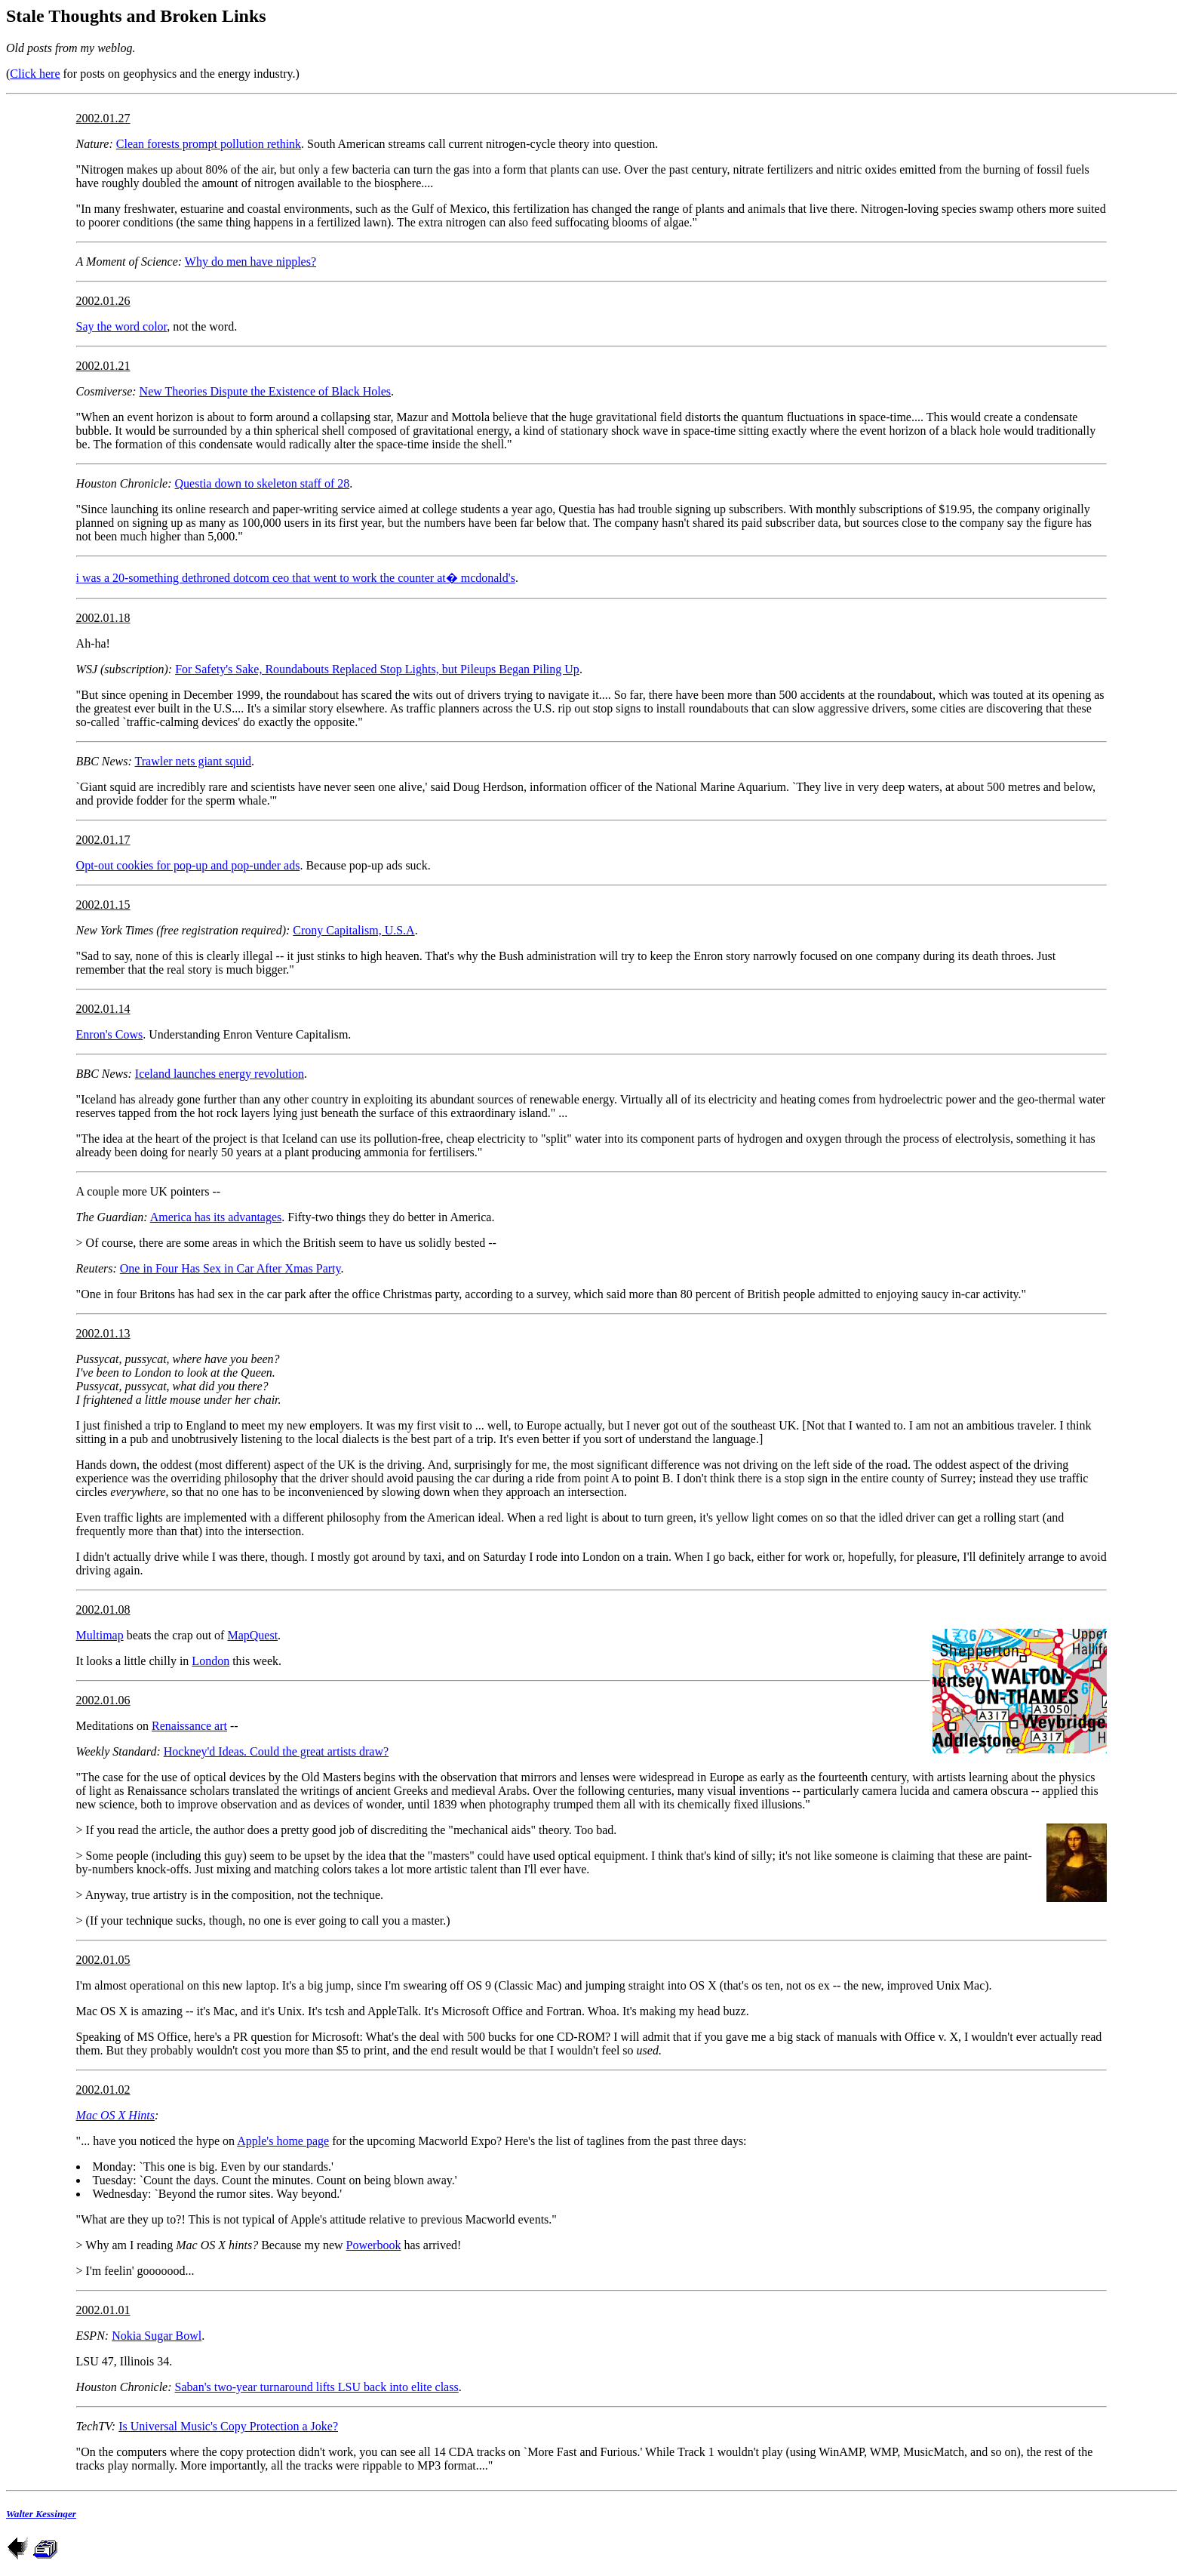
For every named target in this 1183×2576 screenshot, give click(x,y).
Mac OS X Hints (115, 2115)
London (210, 1660)
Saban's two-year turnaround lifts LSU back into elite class (317, 2387)
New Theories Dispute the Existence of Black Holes (265, 391)
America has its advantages (216, 1217)
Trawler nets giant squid (193, 761)
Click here (35, 73)
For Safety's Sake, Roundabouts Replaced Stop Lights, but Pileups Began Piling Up (377, 669)
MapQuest (252, 1635)
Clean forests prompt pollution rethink (208, 143)
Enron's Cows (109, 1034)
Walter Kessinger (41, 2513)
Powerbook (373, 2245)
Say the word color (121, 326)
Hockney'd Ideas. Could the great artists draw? (276, 1751)
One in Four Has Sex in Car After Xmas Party (230, 1268)
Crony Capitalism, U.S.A (353, 930)
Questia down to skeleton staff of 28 (262, 483)
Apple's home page (283, 2140)
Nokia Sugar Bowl (156, 2335)
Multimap (100, 1635)
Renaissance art (189, 1725)
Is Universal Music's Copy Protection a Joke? (228, 2426)
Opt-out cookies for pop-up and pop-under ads (188, 865)
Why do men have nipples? (250, 261)
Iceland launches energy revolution (219, 1073)
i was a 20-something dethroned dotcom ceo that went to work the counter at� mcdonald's (295, 577)
